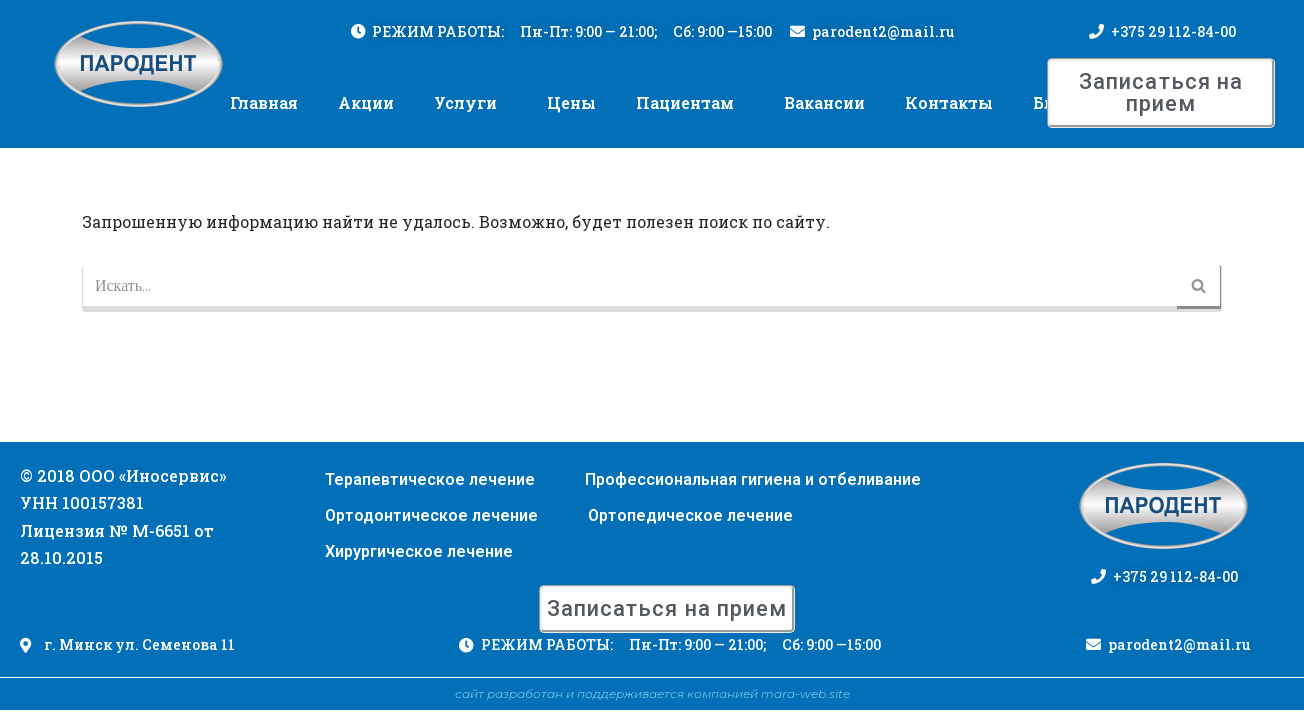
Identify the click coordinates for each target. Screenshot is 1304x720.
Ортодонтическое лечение (431, 525)
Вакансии (824, 103)
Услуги (465, 103)
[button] (1161, 94)
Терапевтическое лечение (430, 489)
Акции (366, 103)
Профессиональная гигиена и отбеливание (753, 489)
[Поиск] (629, 289)
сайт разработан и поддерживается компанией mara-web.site (652, 703)
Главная (264, 103)
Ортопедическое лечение (690, 525)
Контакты (949, 103)
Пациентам (685, 103)
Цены (571, 103)
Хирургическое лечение (419, 561)
